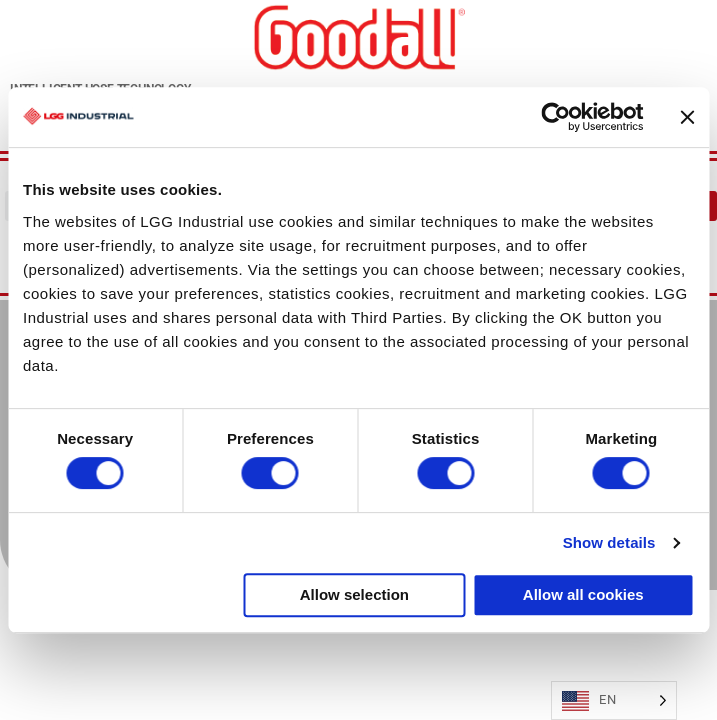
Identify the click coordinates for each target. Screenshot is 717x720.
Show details (609, 542)
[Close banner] (687, 117)
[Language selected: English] (614, 700)
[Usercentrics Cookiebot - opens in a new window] (555, 117)
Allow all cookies (583, 594)
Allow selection (354, 594)
